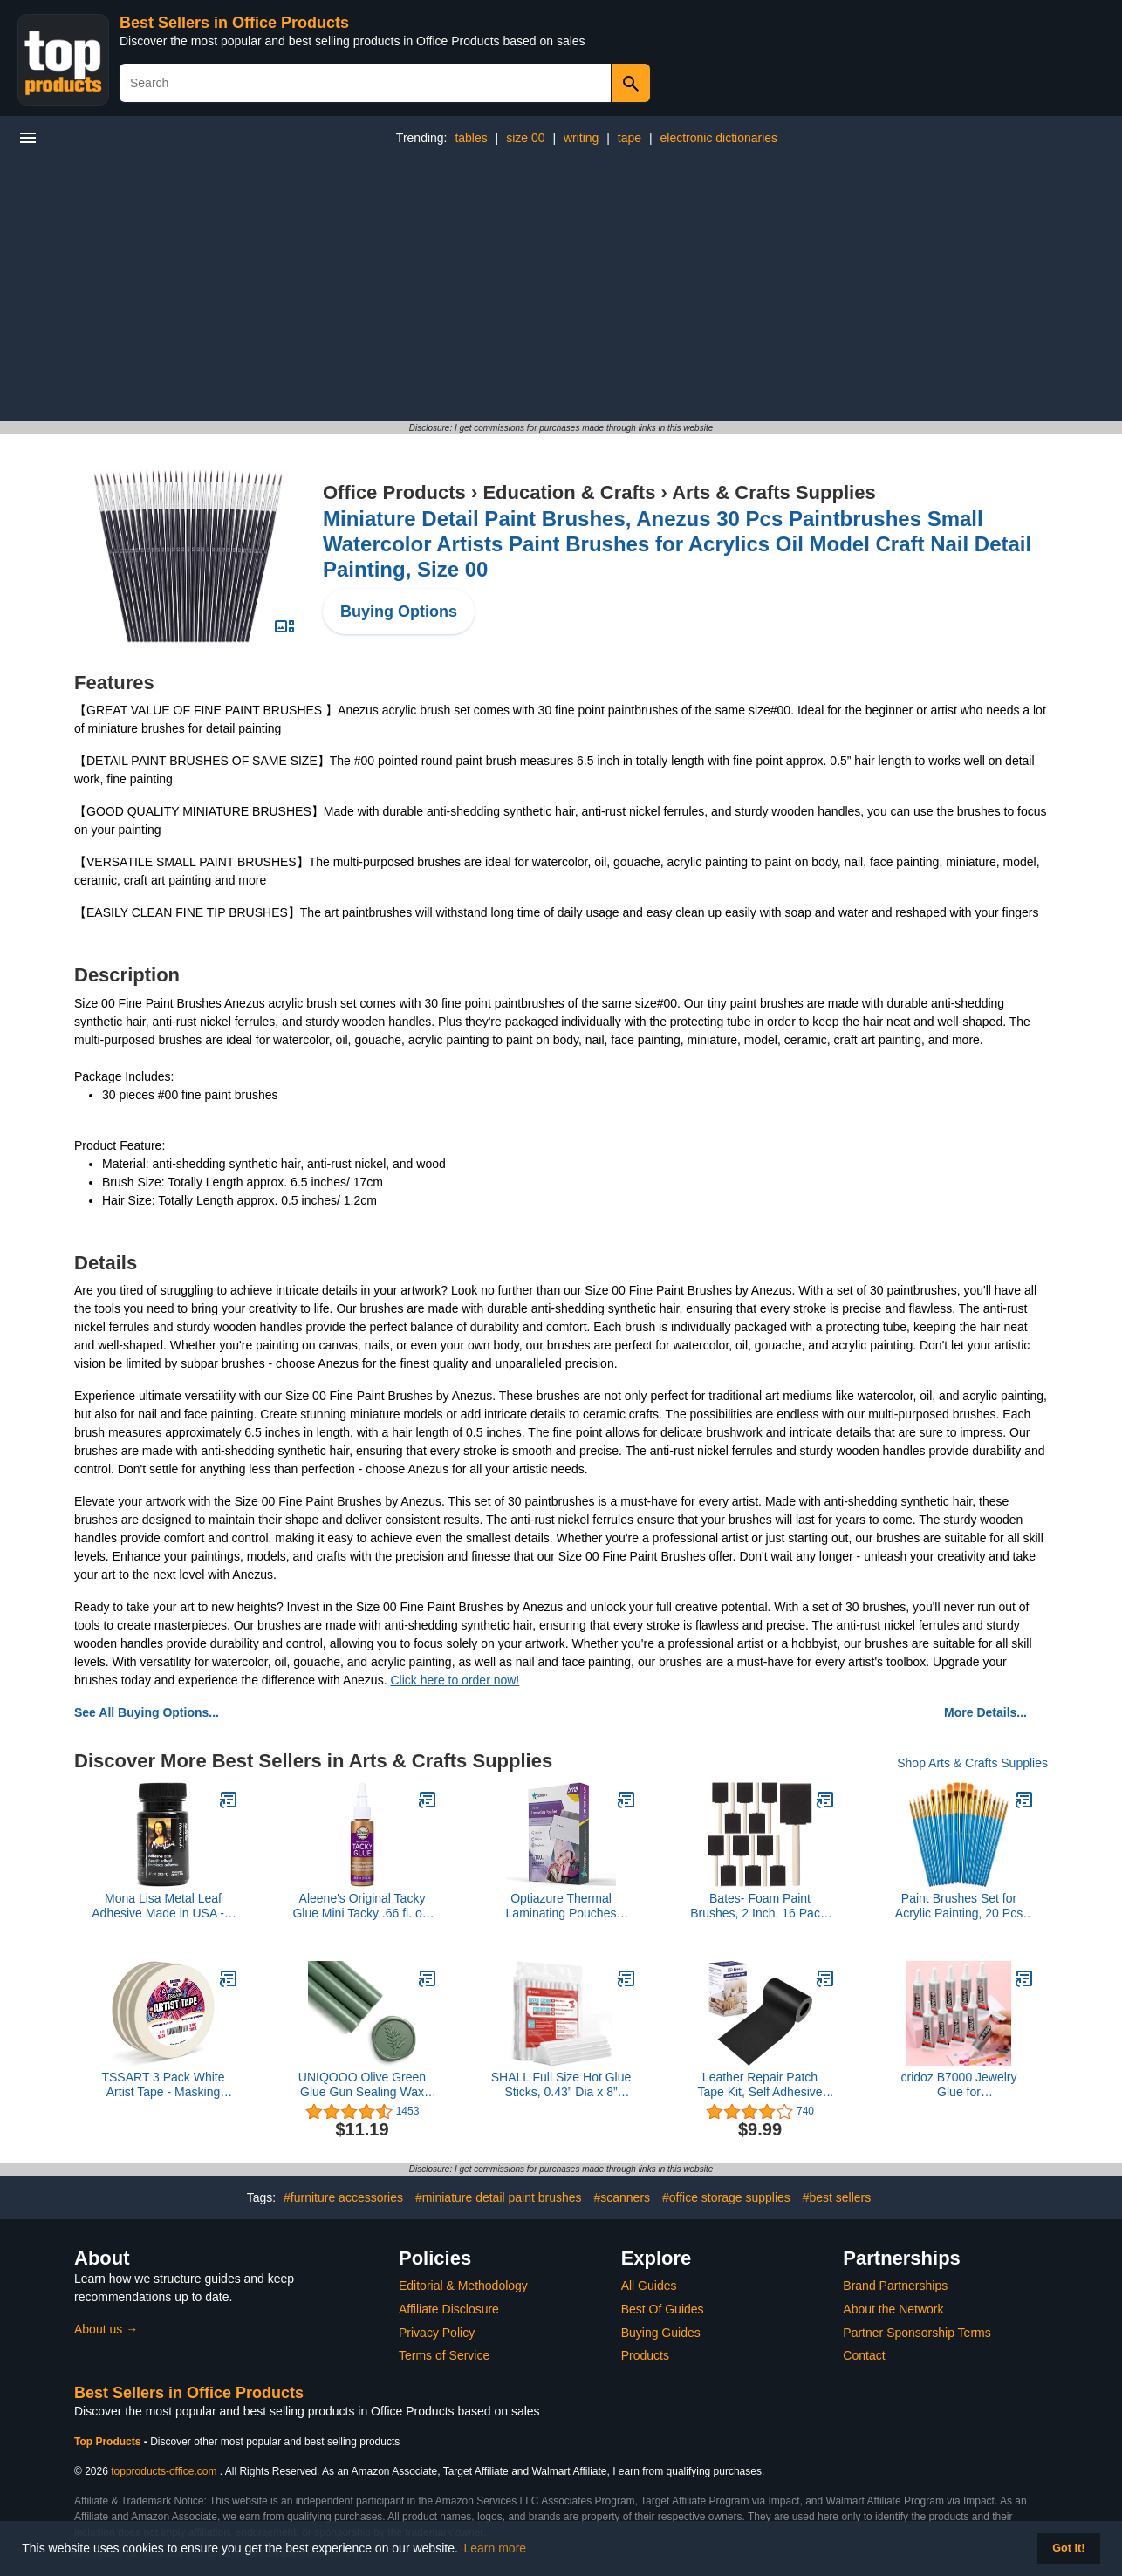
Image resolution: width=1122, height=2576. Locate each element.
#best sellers (837, 2197)
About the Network (893, 2309)
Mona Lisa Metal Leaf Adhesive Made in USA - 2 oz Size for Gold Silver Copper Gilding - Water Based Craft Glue (163, 1906)
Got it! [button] (1068, 2548)
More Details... (985, 1712)
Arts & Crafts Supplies (774, 492)
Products (645, 2355)
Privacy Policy (437, 2333)
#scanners (621, 2197)
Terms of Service (444, 2355)
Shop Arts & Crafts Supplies (972, 1763)
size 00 (525, 138)
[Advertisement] (561, 290)
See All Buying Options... (146, 1712)
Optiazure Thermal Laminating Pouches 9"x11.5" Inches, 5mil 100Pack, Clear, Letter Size (561, 1906)
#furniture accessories (343, 2197)
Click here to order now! (454, 1680)
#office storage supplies (726, 2197)
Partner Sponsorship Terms (916, 2333)
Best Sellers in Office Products (234, 22)
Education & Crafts (568, 492)
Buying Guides (661, 2333)
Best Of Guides (662, 2309)
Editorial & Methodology (463, 2285)
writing (581, 138)
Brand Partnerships (895, 2285)
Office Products (394, 492)
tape (629, 138)
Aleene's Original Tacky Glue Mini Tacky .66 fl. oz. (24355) (361, 1906)
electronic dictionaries (719, 138)
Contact (864, 2355)
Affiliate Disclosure (449, 2309)
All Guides (649, 2285)
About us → (106, 2329)
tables (471, 138)
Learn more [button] (495, 2548)
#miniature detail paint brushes (498, 2197)
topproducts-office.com (163, 2471)
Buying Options (398, 611)
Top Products (109, 2442)
